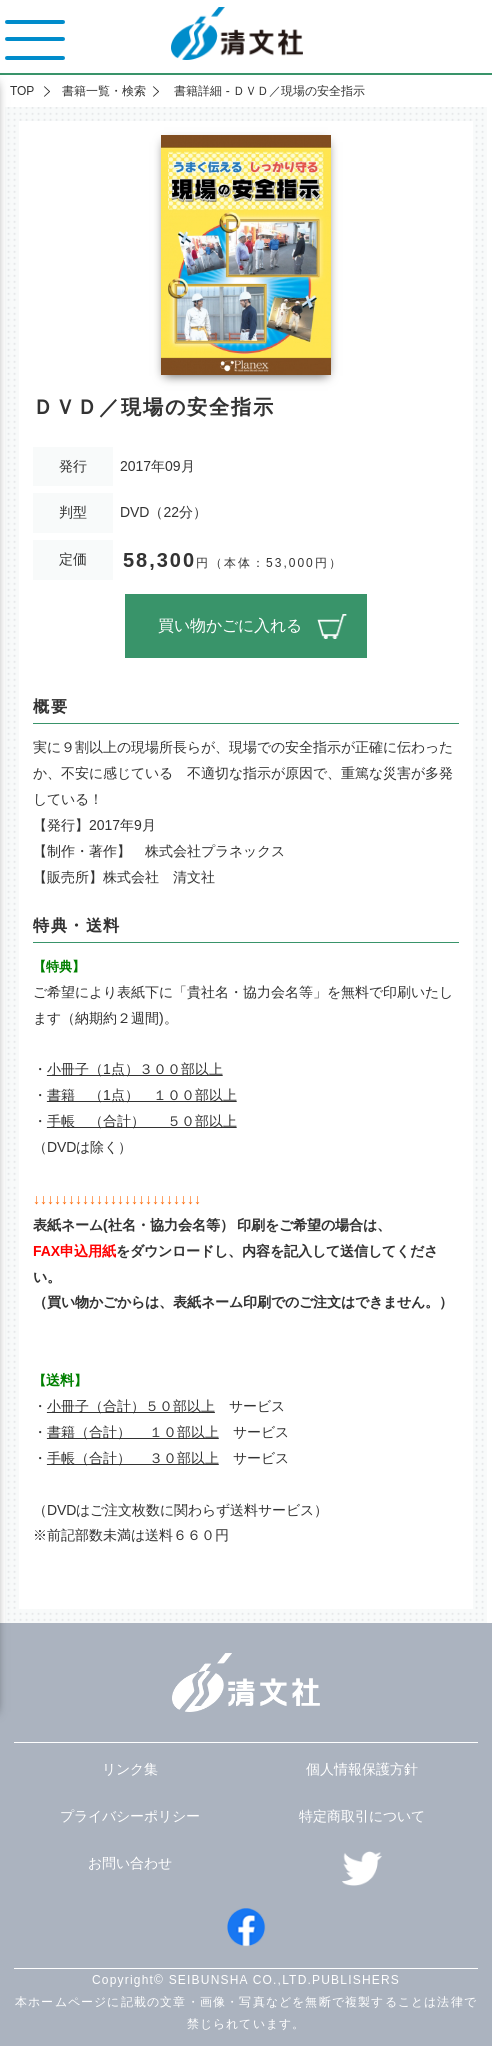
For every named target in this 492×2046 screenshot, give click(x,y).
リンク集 (130, 1769)
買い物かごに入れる (230, 625)
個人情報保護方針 (362, 1769)
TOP (22, 91)
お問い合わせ (130, 1863)
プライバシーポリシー (130, 1816)
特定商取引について (362, 1816)
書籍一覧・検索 (104, 91)
